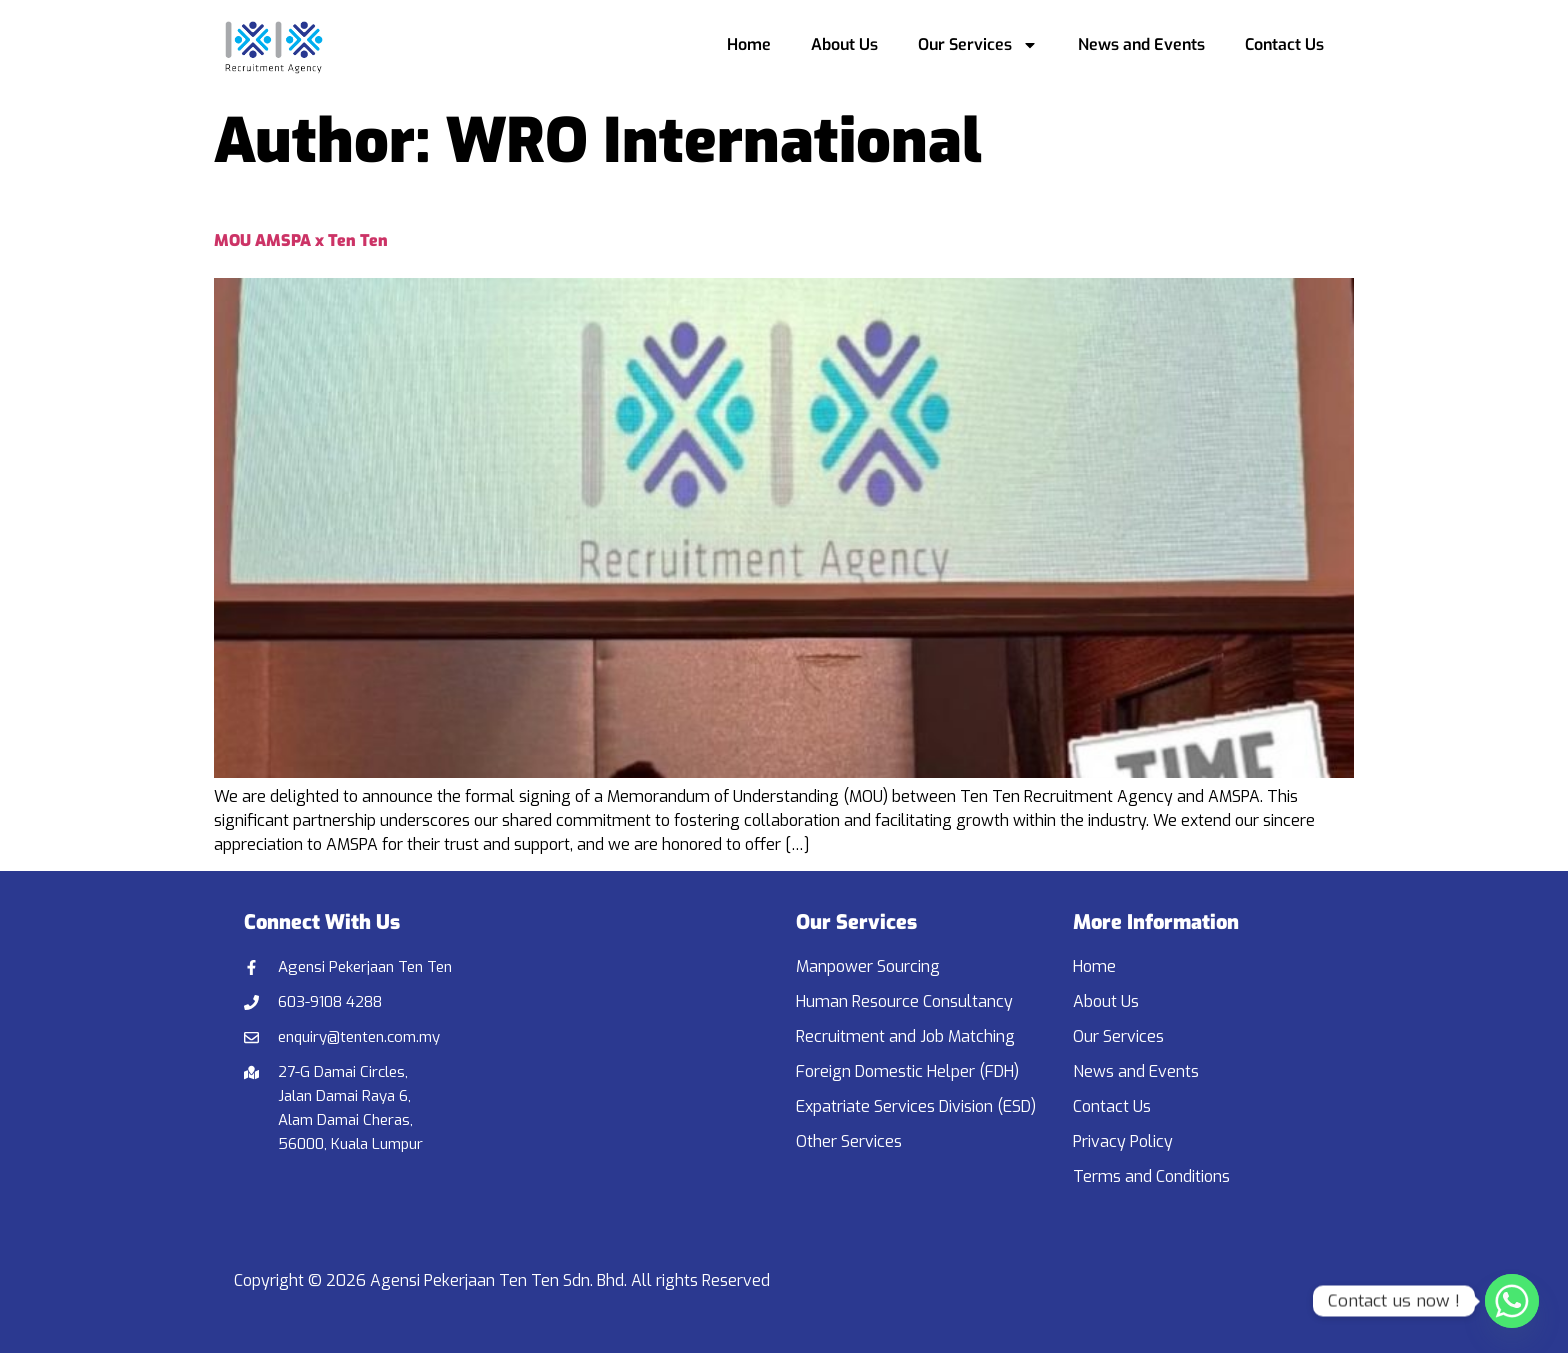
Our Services (978, 45)
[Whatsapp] (1512, 1301)
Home (749, 44)
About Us (844, 44)
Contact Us (1284, 44)
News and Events (1141, 44)
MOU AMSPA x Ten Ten (301, 240)
